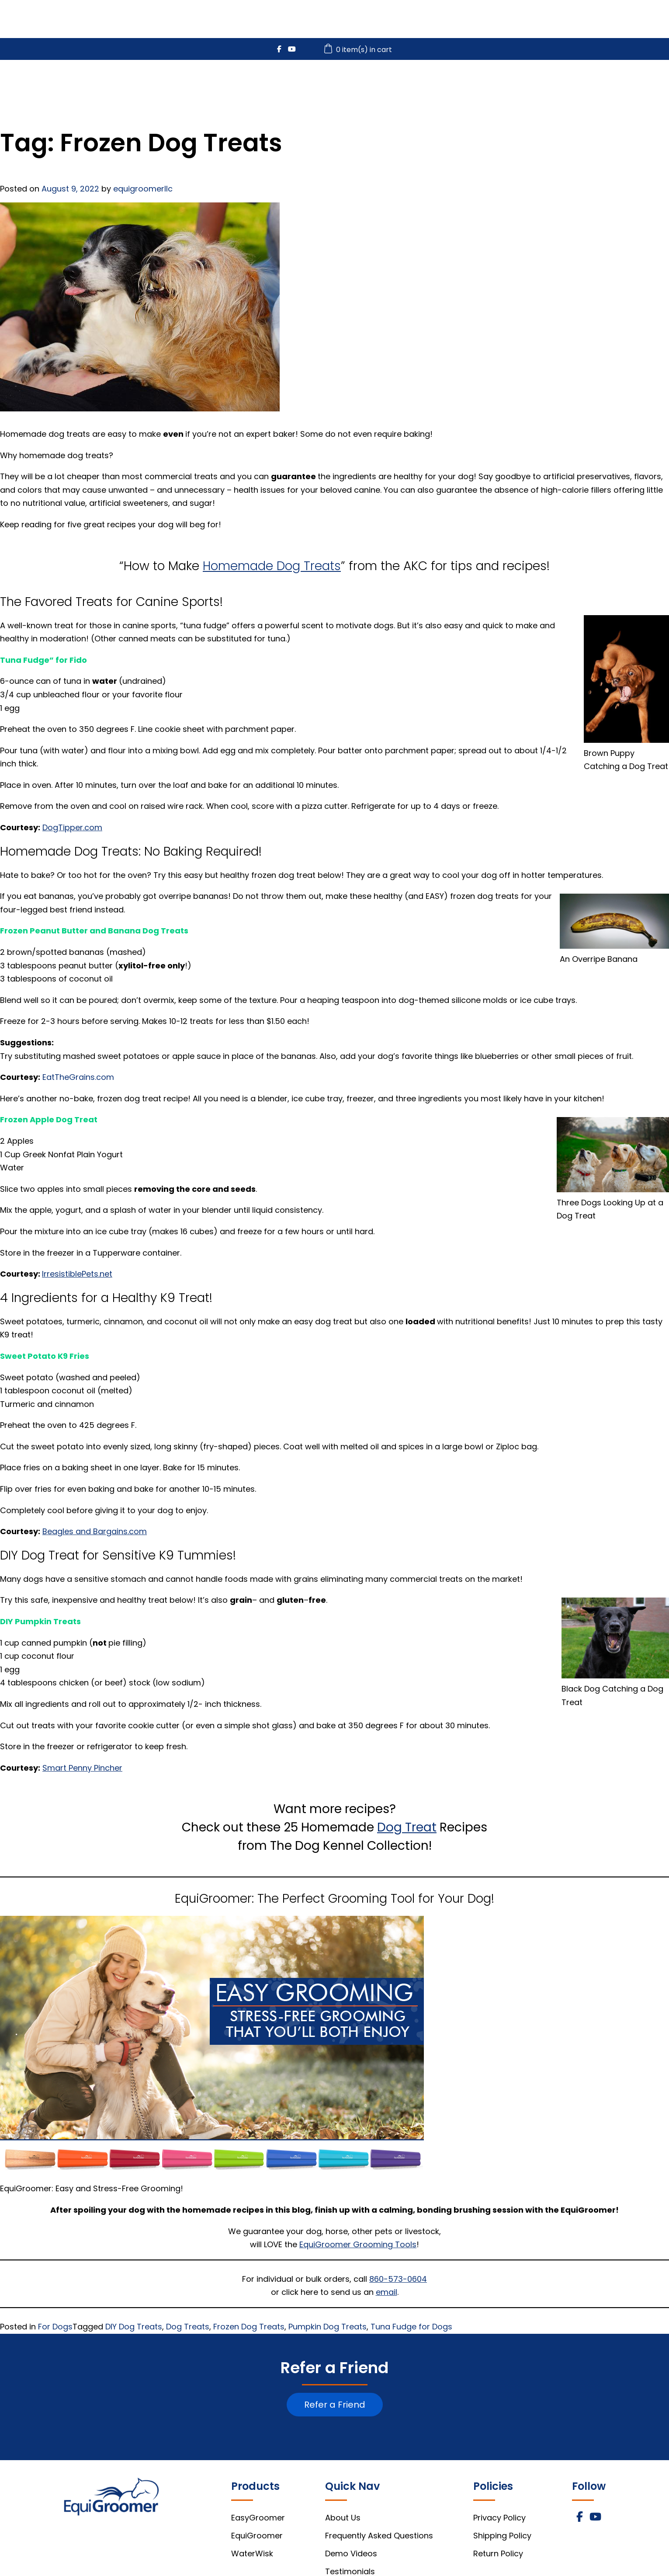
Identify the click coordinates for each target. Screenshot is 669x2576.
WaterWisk (478, 83)
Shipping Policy (502, 2535)
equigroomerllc (143, 188)
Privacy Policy (499, 2517)
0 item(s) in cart (359, 50)
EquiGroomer (400, 83)
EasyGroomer (317, 83)
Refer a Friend (334, 2404)
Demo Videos (351, 2553)
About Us (342, 2517)
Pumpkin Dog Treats (327, 2326)
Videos (542, 83)
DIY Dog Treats (133, 2326)
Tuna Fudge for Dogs (411, 2326)
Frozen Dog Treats (248, 2326)
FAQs (596, 83)
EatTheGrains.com (78, 1077)
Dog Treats (187, 2326)
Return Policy (498, 2553)
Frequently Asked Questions (379, 2535)
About (648, 83)
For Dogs (55, 2326)
